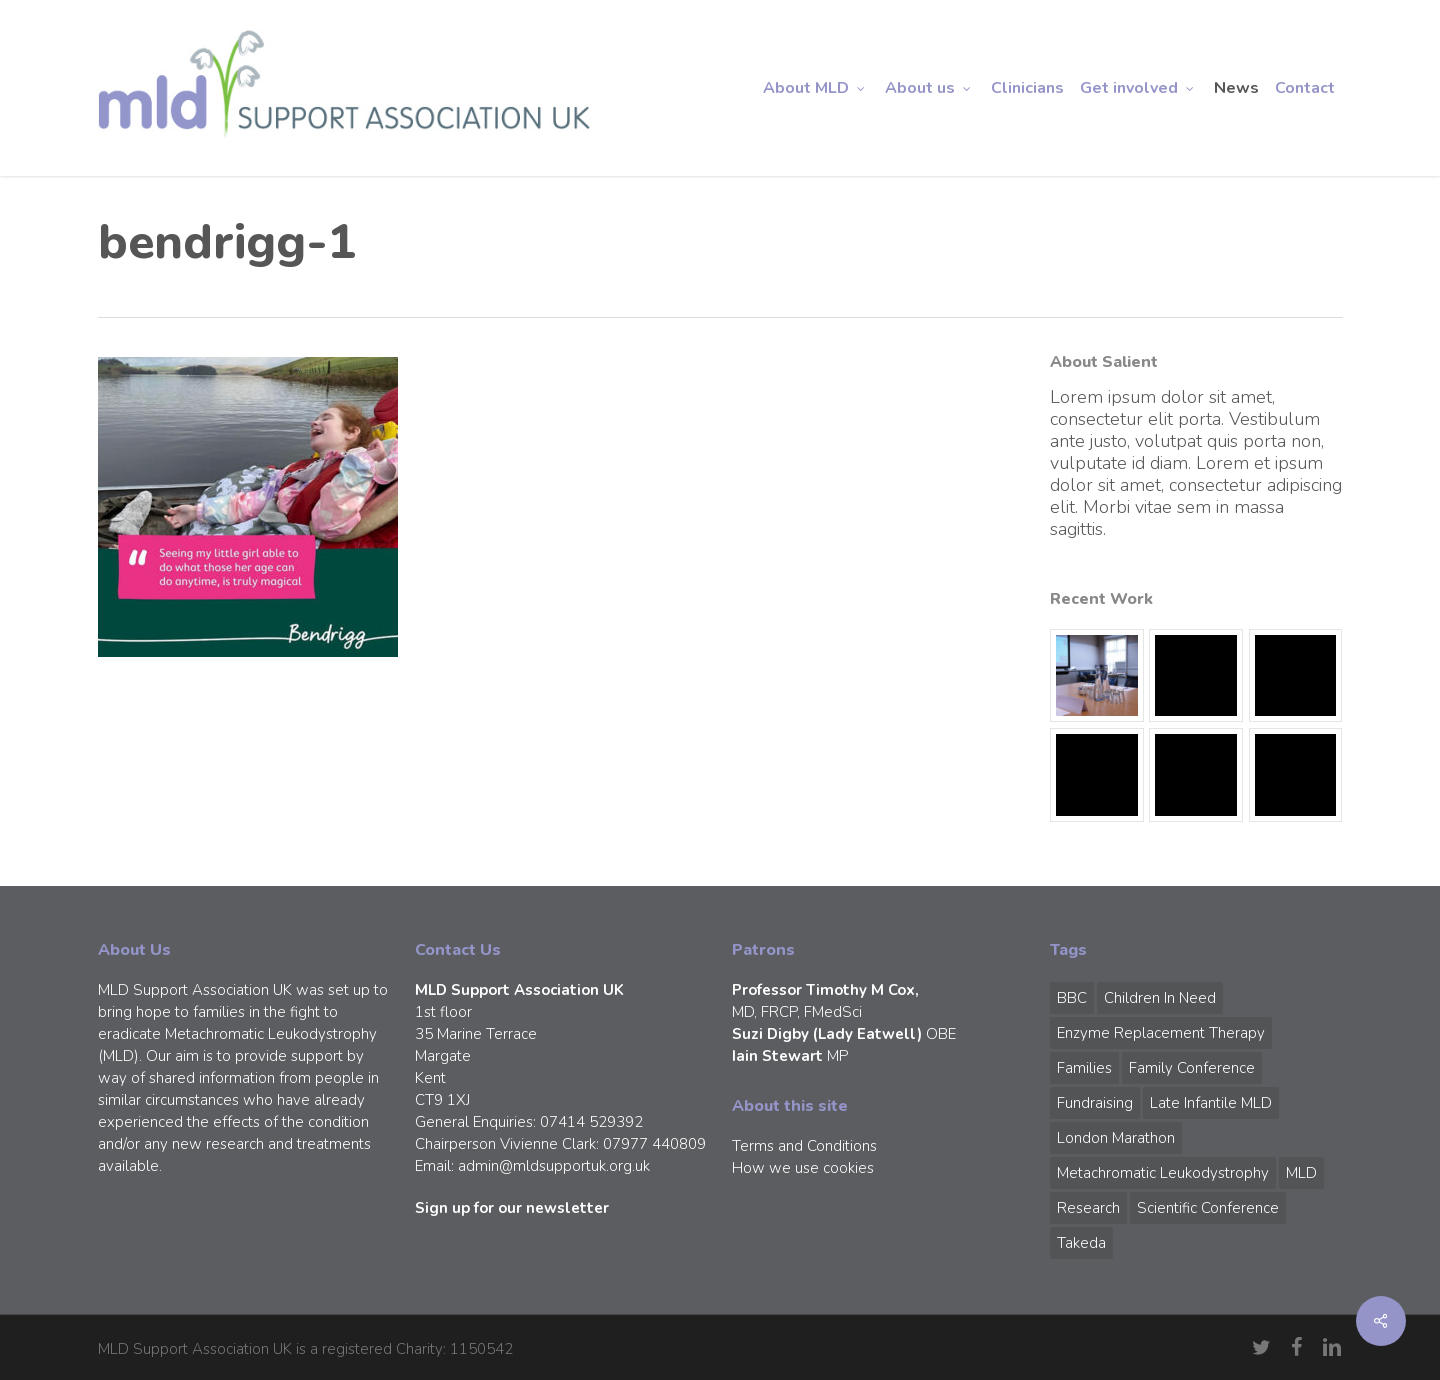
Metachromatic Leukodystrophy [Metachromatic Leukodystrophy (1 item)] (1163, 1173)
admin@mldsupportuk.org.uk (554, 1166)
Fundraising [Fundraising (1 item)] (1095, 1103)
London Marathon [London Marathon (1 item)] (1116, 1138)
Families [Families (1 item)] (1084, 1068)
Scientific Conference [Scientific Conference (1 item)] (1208, 1208)
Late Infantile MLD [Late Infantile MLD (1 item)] (1211, 1103)
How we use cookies (803, 1168)
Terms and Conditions (804, 1146)
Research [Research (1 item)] (1088, 1208)
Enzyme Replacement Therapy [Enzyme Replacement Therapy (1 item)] (1161, 1033)
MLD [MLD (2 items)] (1301, 1173)
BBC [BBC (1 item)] (1072, 998)
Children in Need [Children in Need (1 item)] (1160, 998)
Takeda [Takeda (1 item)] (1081, 1243)
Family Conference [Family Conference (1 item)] (1192, 1068)
